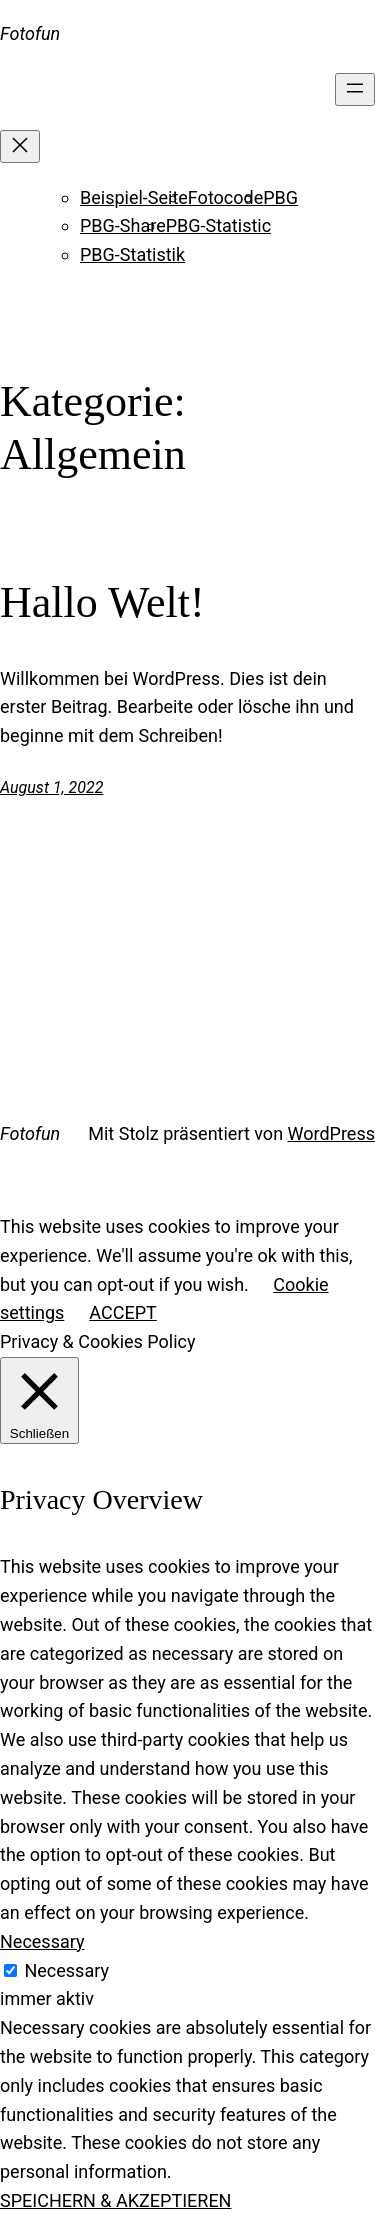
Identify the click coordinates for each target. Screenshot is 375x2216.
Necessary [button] (42, 1941)
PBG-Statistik (132, 254)
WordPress (331, 1133)
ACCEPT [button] (122, 1312)
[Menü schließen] (20, 146)
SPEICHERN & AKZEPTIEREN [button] (115, 2200)
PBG (280, 197)
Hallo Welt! (102, 602)
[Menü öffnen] (355, 89)
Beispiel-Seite (134, 197)
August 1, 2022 (51, 787)
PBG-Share (123, 225)
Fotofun (30, 33)
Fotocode (225, 197)
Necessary (66, 1970)
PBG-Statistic (218, 225)
